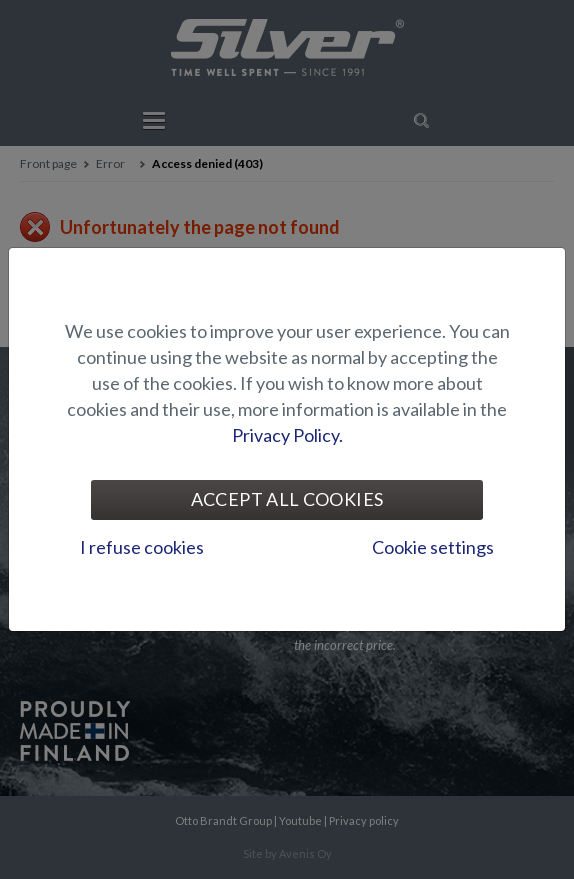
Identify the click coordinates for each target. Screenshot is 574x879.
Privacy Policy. (287, 435)
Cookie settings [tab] (433, 547)
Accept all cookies (287, 499)
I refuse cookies (142, 547)
